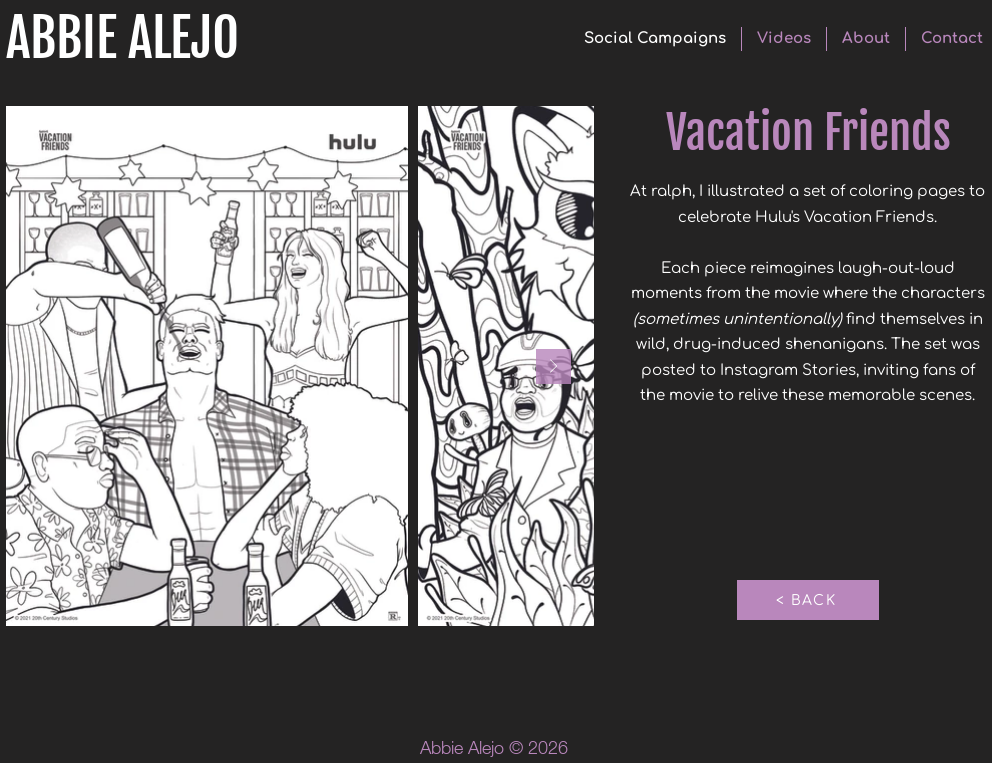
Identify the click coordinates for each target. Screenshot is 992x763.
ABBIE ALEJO (122, 38)
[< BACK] (808, 600)
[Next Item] (553, 366)
